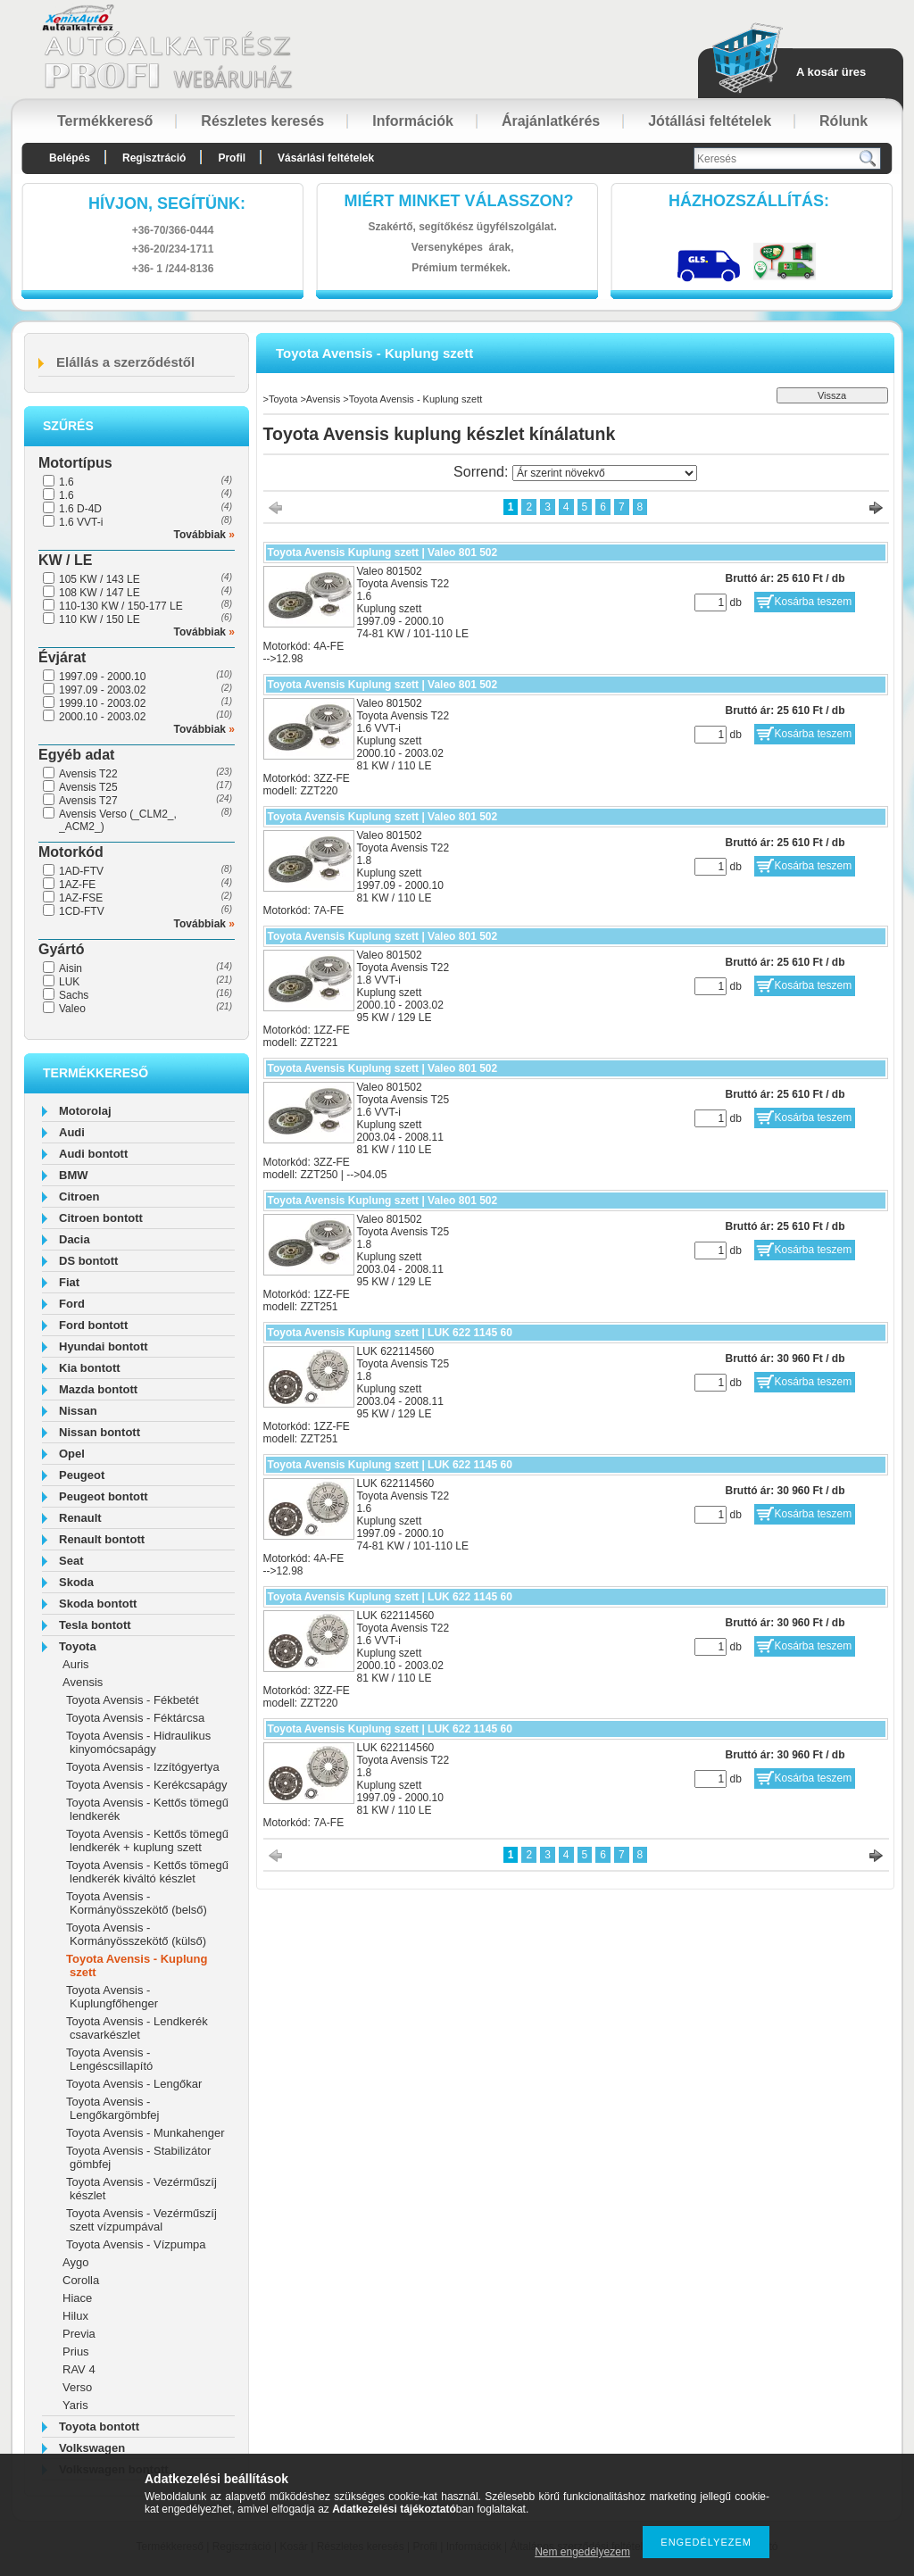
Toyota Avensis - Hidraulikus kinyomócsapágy (138, 1742)
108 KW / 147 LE (99, 592)
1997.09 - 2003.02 (102, 690)
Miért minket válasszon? (459, 201)
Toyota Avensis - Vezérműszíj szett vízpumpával (141, 2219)
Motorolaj (85, 1111)
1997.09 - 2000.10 (102, 676)
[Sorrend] (604, 473)
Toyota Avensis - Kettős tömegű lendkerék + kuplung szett (147, 1840)
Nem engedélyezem (582, 2552)
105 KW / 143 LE (99, 579)
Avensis (82, 1682)
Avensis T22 (88, 774)
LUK (69, 982)
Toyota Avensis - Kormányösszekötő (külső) (136, 1934)
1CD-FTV (81, 911)
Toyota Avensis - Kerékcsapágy (146, 1784)
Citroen (79, 1196)
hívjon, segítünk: (166, 203)
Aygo (75, 2262)
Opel (72, 1453)
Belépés (69, 158)
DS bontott (88, 1260)
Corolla (80, 2280)
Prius (75, 2351)
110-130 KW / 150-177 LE (121, 606)
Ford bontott (93, 1325)
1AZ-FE (77, 884)
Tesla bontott (95, 1625)
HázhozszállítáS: (749, 201)
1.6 (66, 482)
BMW (73, 1175)
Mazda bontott (98, 1389)
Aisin (70, 968)
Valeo (72, 1008)
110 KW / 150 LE (99, 619)
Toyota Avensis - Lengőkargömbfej (112, 2108)
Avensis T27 (88, 800)
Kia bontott (89, 1368)
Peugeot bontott (103, 1496)
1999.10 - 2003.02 (102, 703)
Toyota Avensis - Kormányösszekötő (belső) (136, 1903)
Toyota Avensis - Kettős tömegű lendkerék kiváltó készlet (147, 1871)
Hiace (77, 2298)
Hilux (75, 2316)
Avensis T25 (88, 787)
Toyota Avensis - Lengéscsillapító (109, 2059)
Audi (72, 1132)
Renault (80, 1518)
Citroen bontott (101, 1218)
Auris (75, 1664)
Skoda (76, 1582)
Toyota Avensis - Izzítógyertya (143, 1767)
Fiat (69, 1282)
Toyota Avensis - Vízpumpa (136, 2244)
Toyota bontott (99, 2426)
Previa (79, 2333)
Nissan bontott (99, 1432)
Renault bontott (102, 1539)
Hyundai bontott (103, 1346)
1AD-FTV (81, 871)
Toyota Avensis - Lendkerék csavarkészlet (137, 2028)
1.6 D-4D (80, 509)
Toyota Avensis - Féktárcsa (135, 1717)
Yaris (75, 2405)
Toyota (77, 1646)
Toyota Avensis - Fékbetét (132, 1700)
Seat (71, 1560)
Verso (77, 2387)
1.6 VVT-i (81, 522)
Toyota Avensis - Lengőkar (134, 2083)
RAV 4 (79, 2369)
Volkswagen (92, 2448)
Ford (72, 1303)
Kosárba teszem (813, 601)
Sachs (73, 995)
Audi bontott (93, 1153)
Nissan (78, 1410)
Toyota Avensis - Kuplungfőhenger (112, 1996)
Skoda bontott (98, 1603)
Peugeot (81, 1475)
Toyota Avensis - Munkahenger (145, 2133)
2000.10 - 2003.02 (102, 716)
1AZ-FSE (81, 898)
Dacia (74, 1239)
